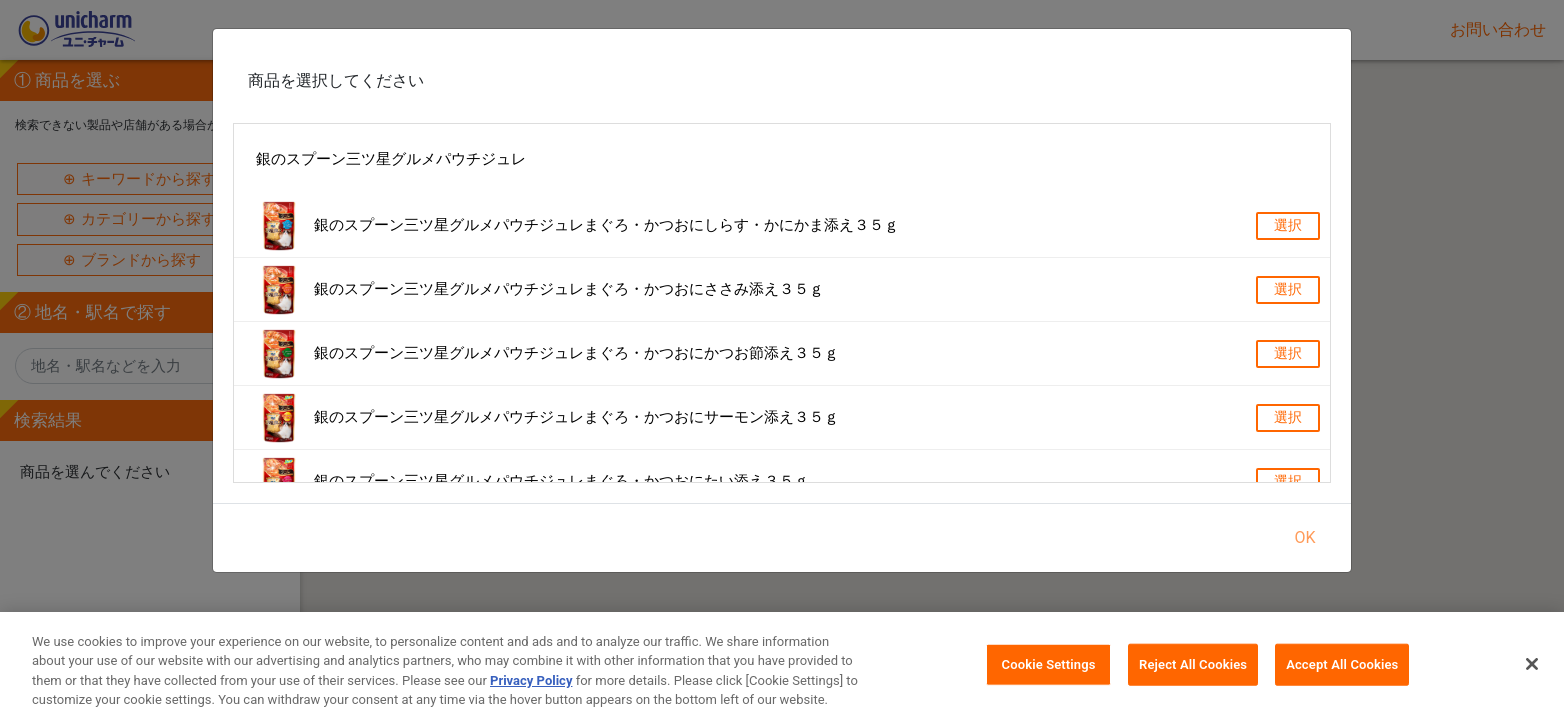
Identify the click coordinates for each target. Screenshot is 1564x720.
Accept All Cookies (1342, 664)
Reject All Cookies (1193, 664)
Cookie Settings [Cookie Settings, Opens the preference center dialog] (1049, 664)
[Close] (1532, 664)
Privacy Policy (531, 680)
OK (1304, 537)
